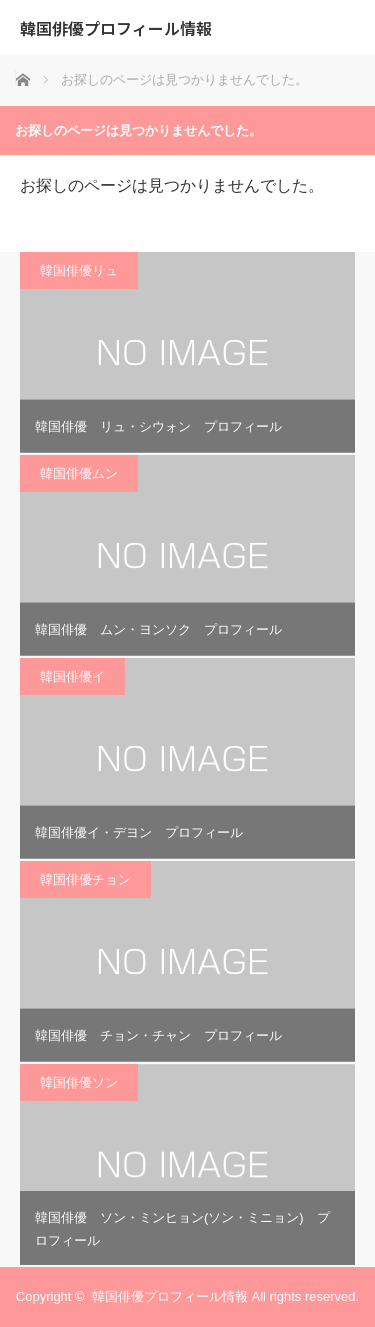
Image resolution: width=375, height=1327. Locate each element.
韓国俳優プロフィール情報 (116, 28)
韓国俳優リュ (79, 270)
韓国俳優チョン (85, 879)
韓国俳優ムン (79, 473)
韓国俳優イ (72, 676)
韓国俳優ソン (79, 1082)
